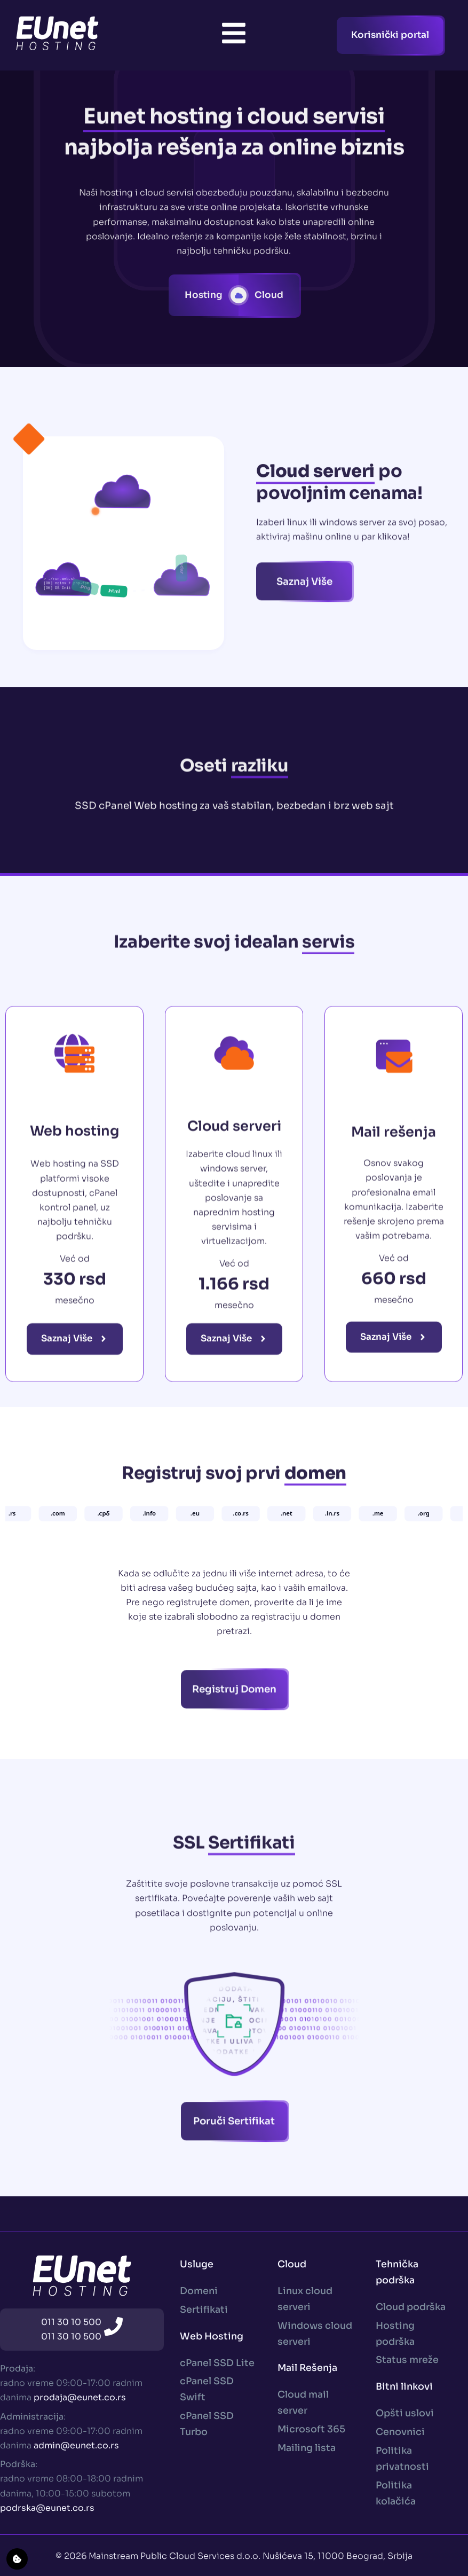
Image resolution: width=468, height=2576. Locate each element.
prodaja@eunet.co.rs (80, 2397)
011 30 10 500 (71, 2322)
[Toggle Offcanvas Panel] (233, 35)
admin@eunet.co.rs (76, 2445)
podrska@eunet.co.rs (47, 2508)
